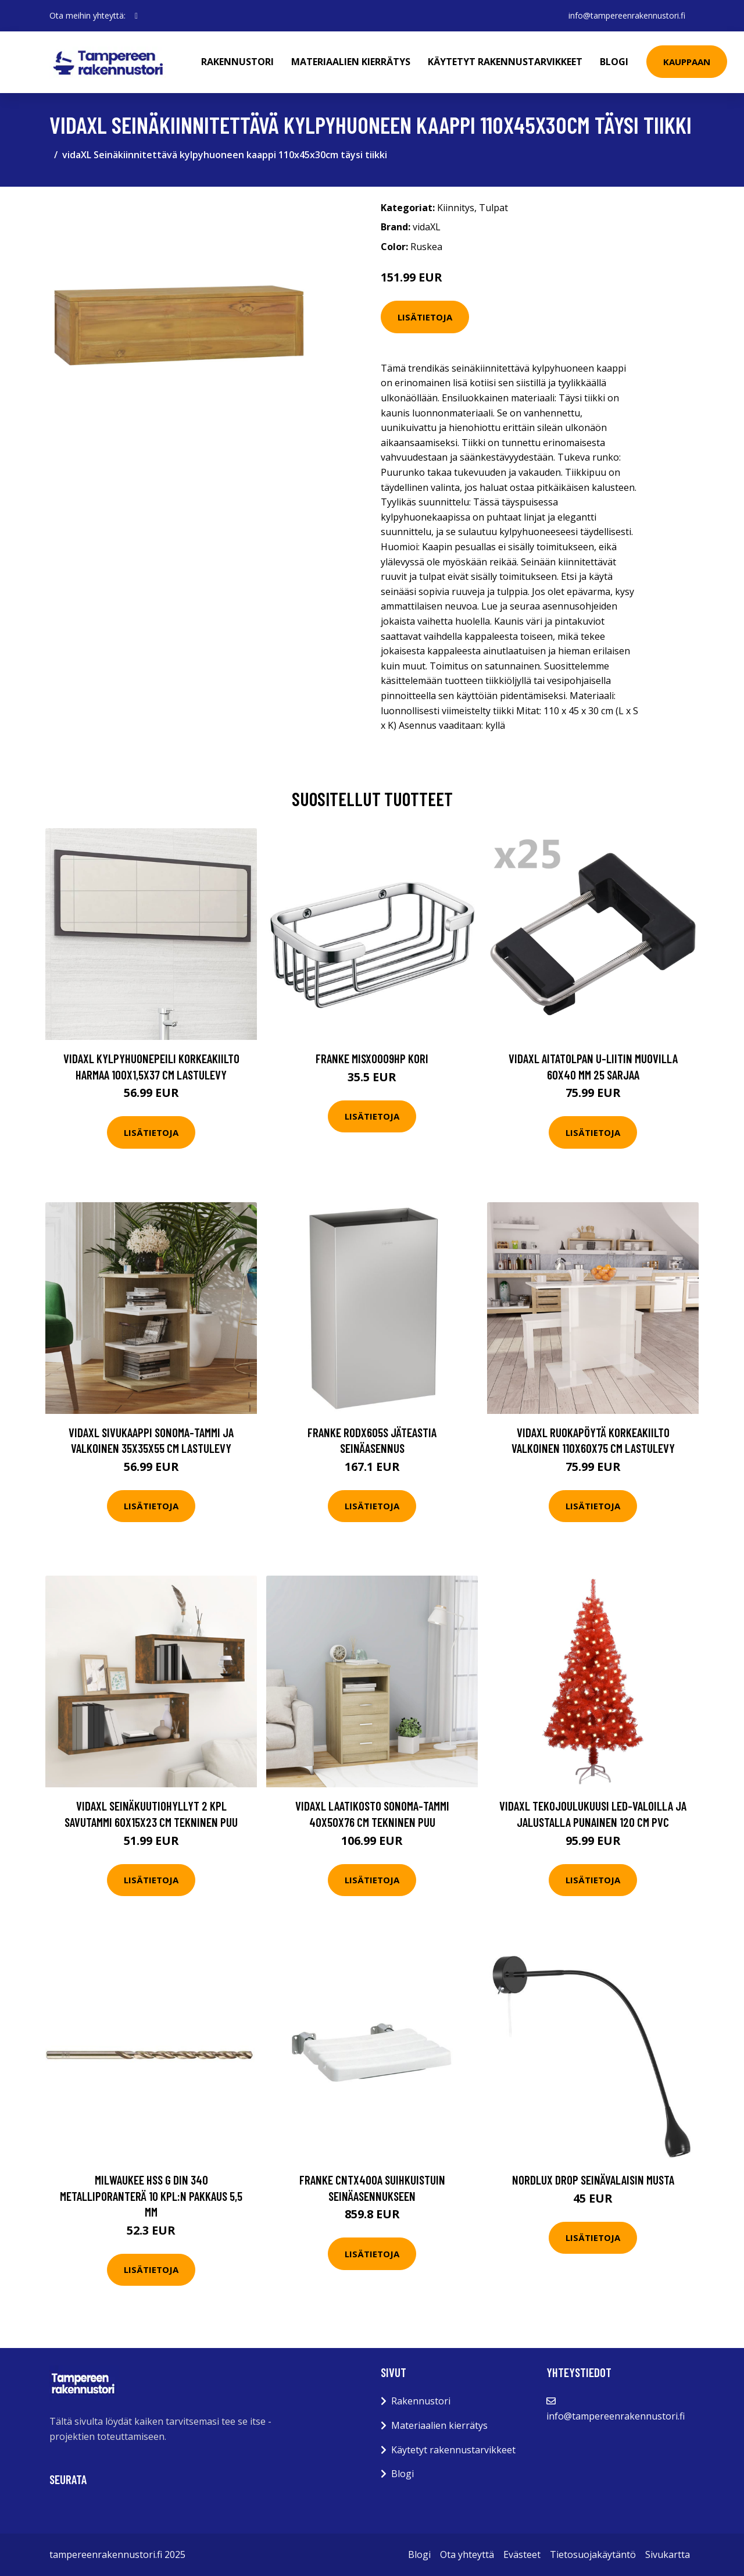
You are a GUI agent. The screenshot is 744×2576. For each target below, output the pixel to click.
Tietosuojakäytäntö (593, 2554)
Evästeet (522, 2554)
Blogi (614, 61)
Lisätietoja (425, 317)
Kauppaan (686, 61)
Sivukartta (667, 2554)
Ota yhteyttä (467, 2554)
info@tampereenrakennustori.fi (626, 15)
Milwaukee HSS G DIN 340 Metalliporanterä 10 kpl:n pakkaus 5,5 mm (151, 2195)
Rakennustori (237, 61)
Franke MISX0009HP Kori (372, 1058)
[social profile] (136, 16)
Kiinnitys (455, 207)
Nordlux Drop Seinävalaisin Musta (593, 2179)
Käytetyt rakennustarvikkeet (505, 61)
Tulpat (493, 207)
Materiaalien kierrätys (350, 61)
